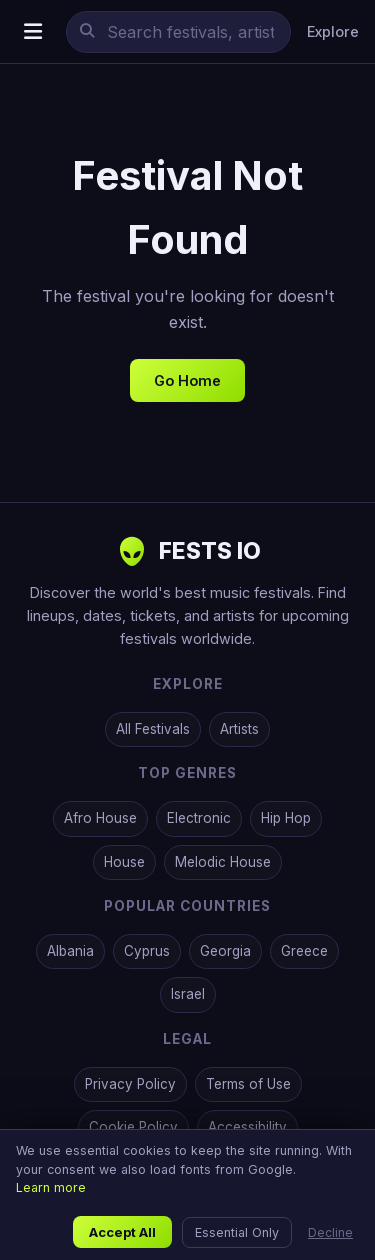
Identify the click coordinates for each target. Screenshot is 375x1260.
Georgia (225, 951)
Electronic (199, 818)
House (124, 862)
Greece (304, 951)
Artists (239, 729)
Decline (330, 1232)
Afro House (100, 818)
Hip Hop (286, 818)
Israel (188, 994)
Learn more (51, 1187)
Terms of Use (248, 1084)
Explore (333, 31)
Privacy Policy (130, 1084)
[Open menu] (33, 31)
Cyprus (147, 951)
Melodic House (223, 862)
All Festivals (153, 729)
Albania (70, 951)
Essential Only (237, 1232)
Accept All (122, 1232)
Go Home (187, 380)
